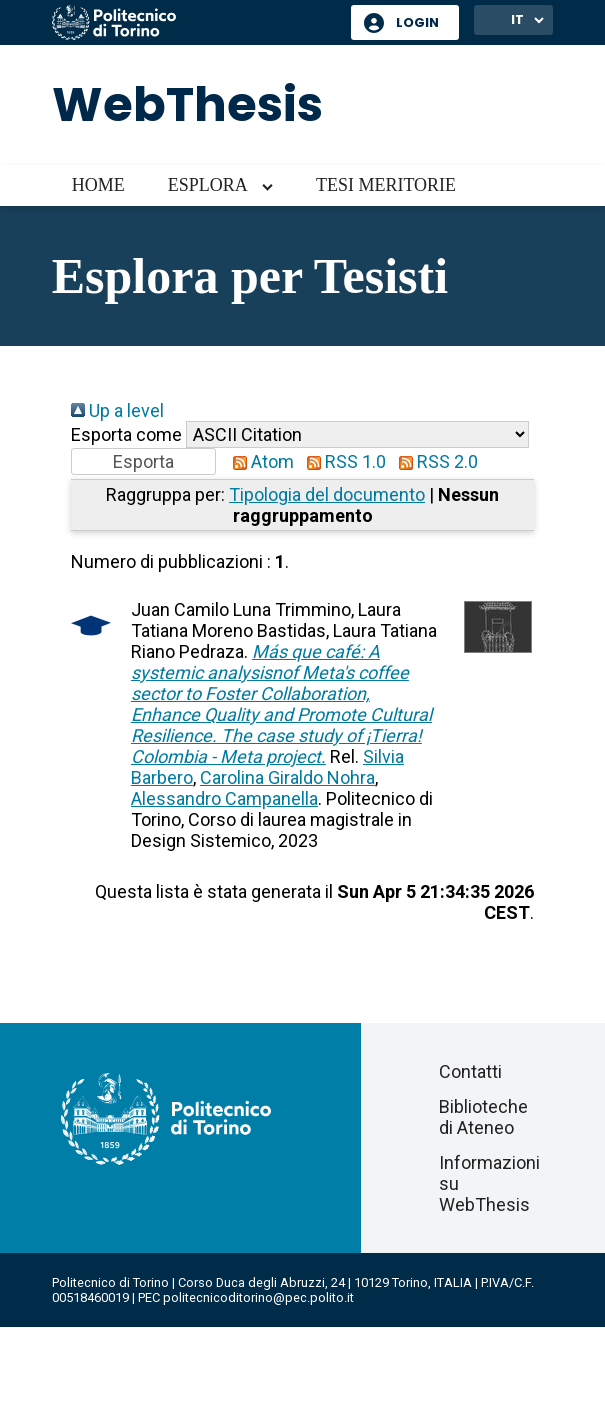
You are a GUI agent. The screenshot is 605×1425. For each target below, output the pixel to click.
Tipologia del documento (327, 494)
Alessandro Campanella (224, 798)
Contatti (470, 1071)
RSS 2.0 (434, 461)
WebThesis (187, 104)
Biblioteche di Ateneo (483, 1117)
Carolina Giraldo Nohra (287, 777)
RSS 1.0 (342, 461)
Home (98, 185)
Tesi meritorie (386, 185)
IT (517, 19)
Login (417, 22)
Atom (259, 461)
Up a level (117, 410)
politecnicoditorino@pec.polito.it (258, 1297)
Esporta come (126, 434)
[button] (143, 461)
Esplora (208, 185)
